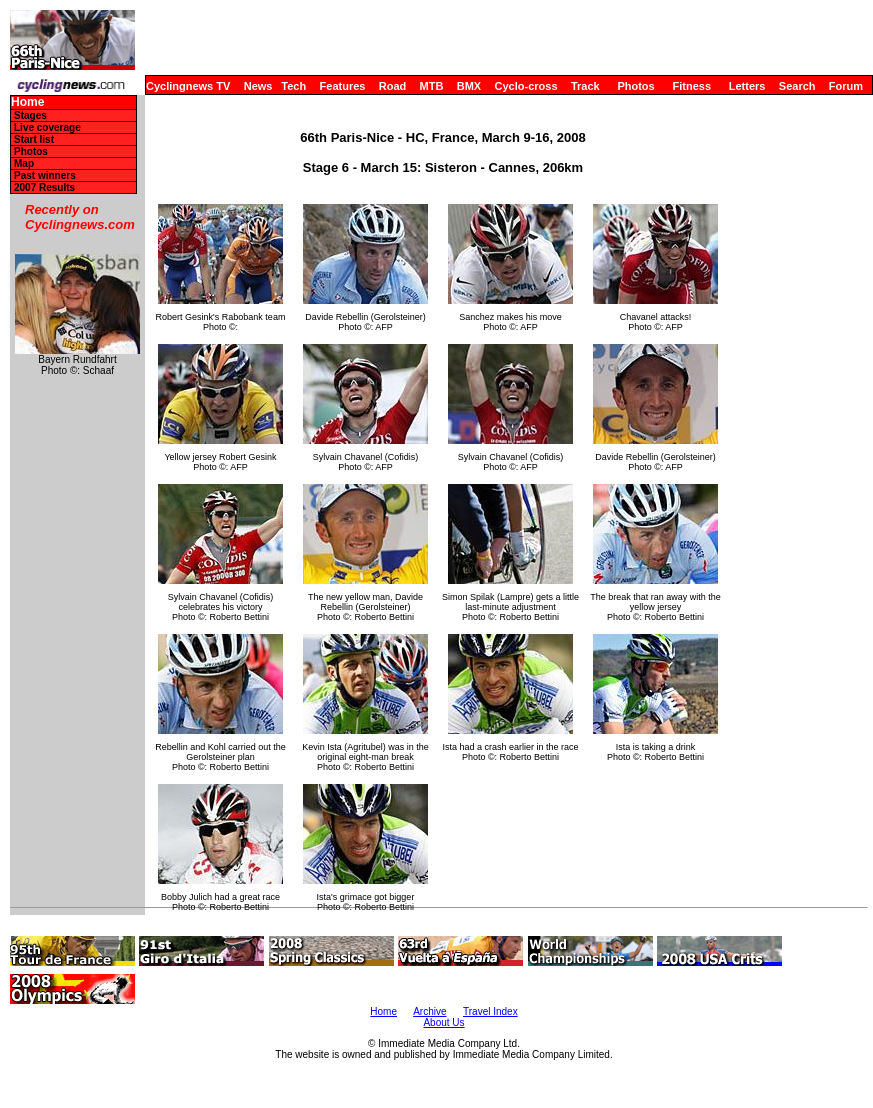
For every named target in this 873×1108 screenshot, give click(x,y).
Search (797, 86)
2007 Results (44, 187)
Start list (34, 139)
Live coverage (47, 127)
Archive (429, 1011)
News (258, 86)
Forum (846, 86)
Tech (293, 86)
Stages (30, 115)
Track (585, 86)
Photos (635, 86)
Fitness (691, 86)
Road (393, 86)
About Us (443, 1022)
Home (27, 102)
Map (24, 163)
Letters (747, 86)
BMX (469, 86)
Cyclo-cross (526, 86)
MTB (432, 86)
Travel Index (490, 1011)
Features (343, 86)
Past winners (45, 175)
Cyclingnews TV (188, 86)
